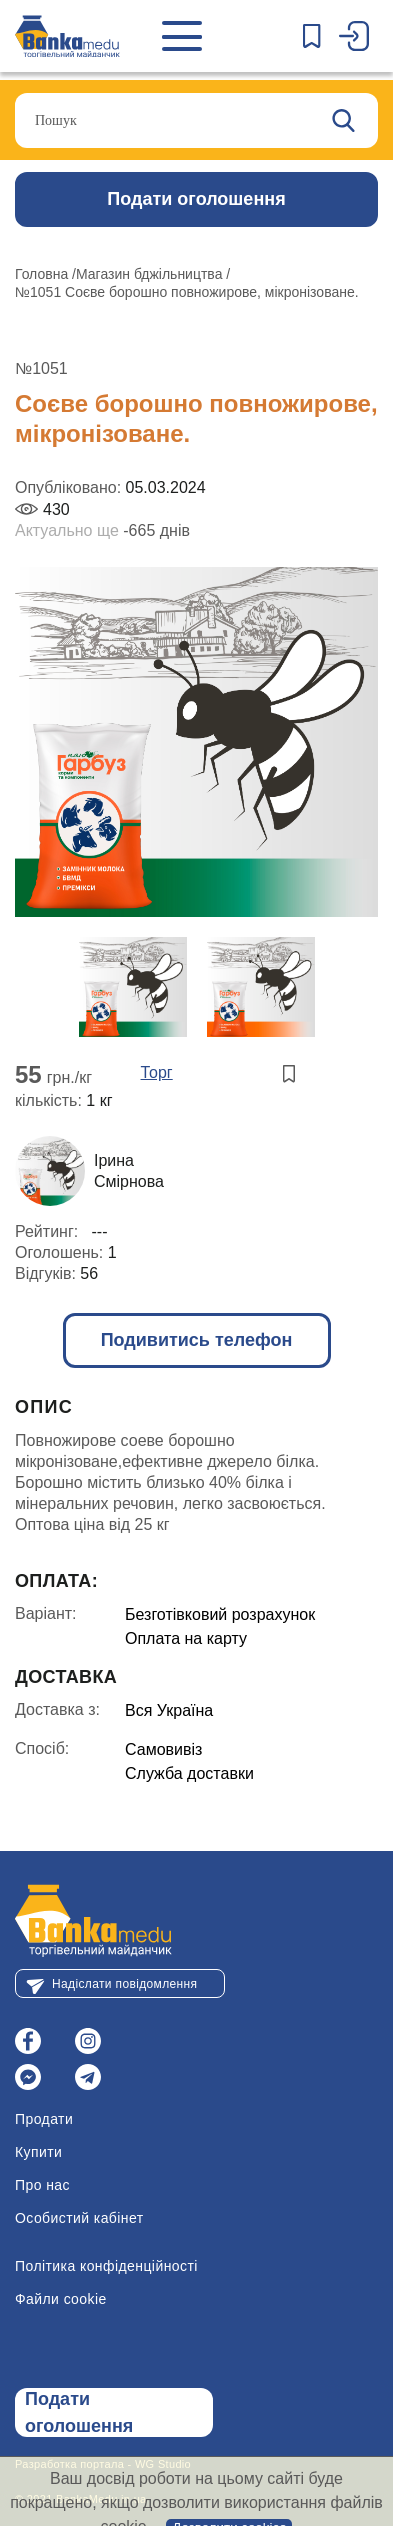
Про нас (42, 2185)
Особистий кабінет (79, 2218)
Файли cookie (61, 2299)
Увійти (358, 36)
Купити (38, 2152)
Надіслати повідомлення (124, 1984)
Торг (157, 1073)
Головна (43, 274)
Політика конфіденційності (106, 2266)
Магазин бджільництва (151, 274)
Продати (44, 2119)
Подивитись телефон (197, 1340)
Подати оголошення (196, 199)
